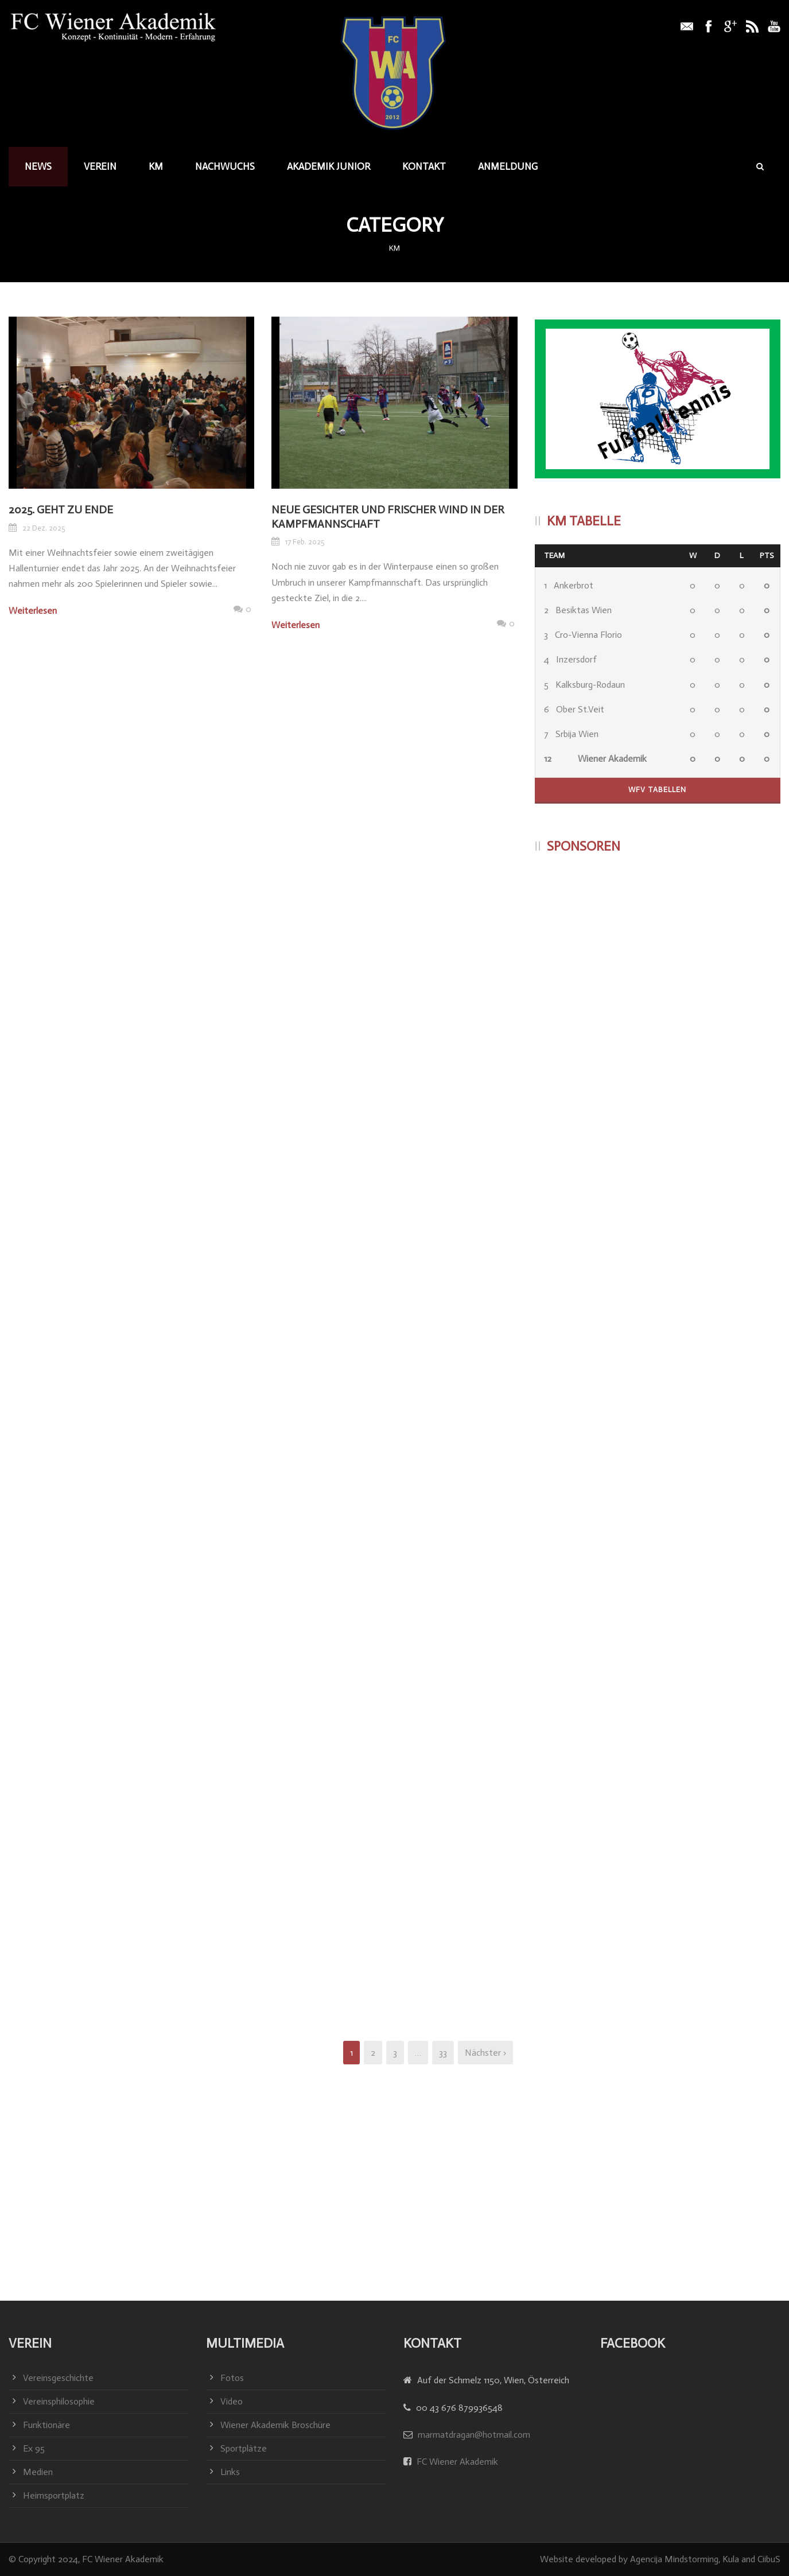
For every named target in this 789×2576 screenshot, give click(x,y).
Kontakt (424, 166)
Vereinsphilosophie (59, 2401)
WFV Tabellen (657, 789)
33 (443, 2052)
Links (230, 2471)
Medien (38, 2471)
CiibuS (768, 2559)
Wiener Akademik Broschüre (275, 2424)
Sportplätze (243, 2448)
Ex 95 (34, 2448)
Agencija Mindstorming (674, 2559)
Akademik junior (328, 166)
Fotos (232, 2377)
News (38, 166)
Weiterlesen (33, 610)
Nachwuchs (225, 166)
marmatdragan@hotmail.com (474, 2434)
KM (156, 166)
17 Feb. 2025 (305, 541)
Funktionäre (46, 2424)
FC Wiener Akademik (456, 2461)
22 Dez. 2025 (43, 528)
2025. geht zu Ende (61, 509)
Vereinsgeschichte (58, 2377)
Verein (100, 166)
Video (231, 2401)
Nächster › (485, 2052)
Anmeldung (508, 166)
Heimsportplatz (53, 2495)
